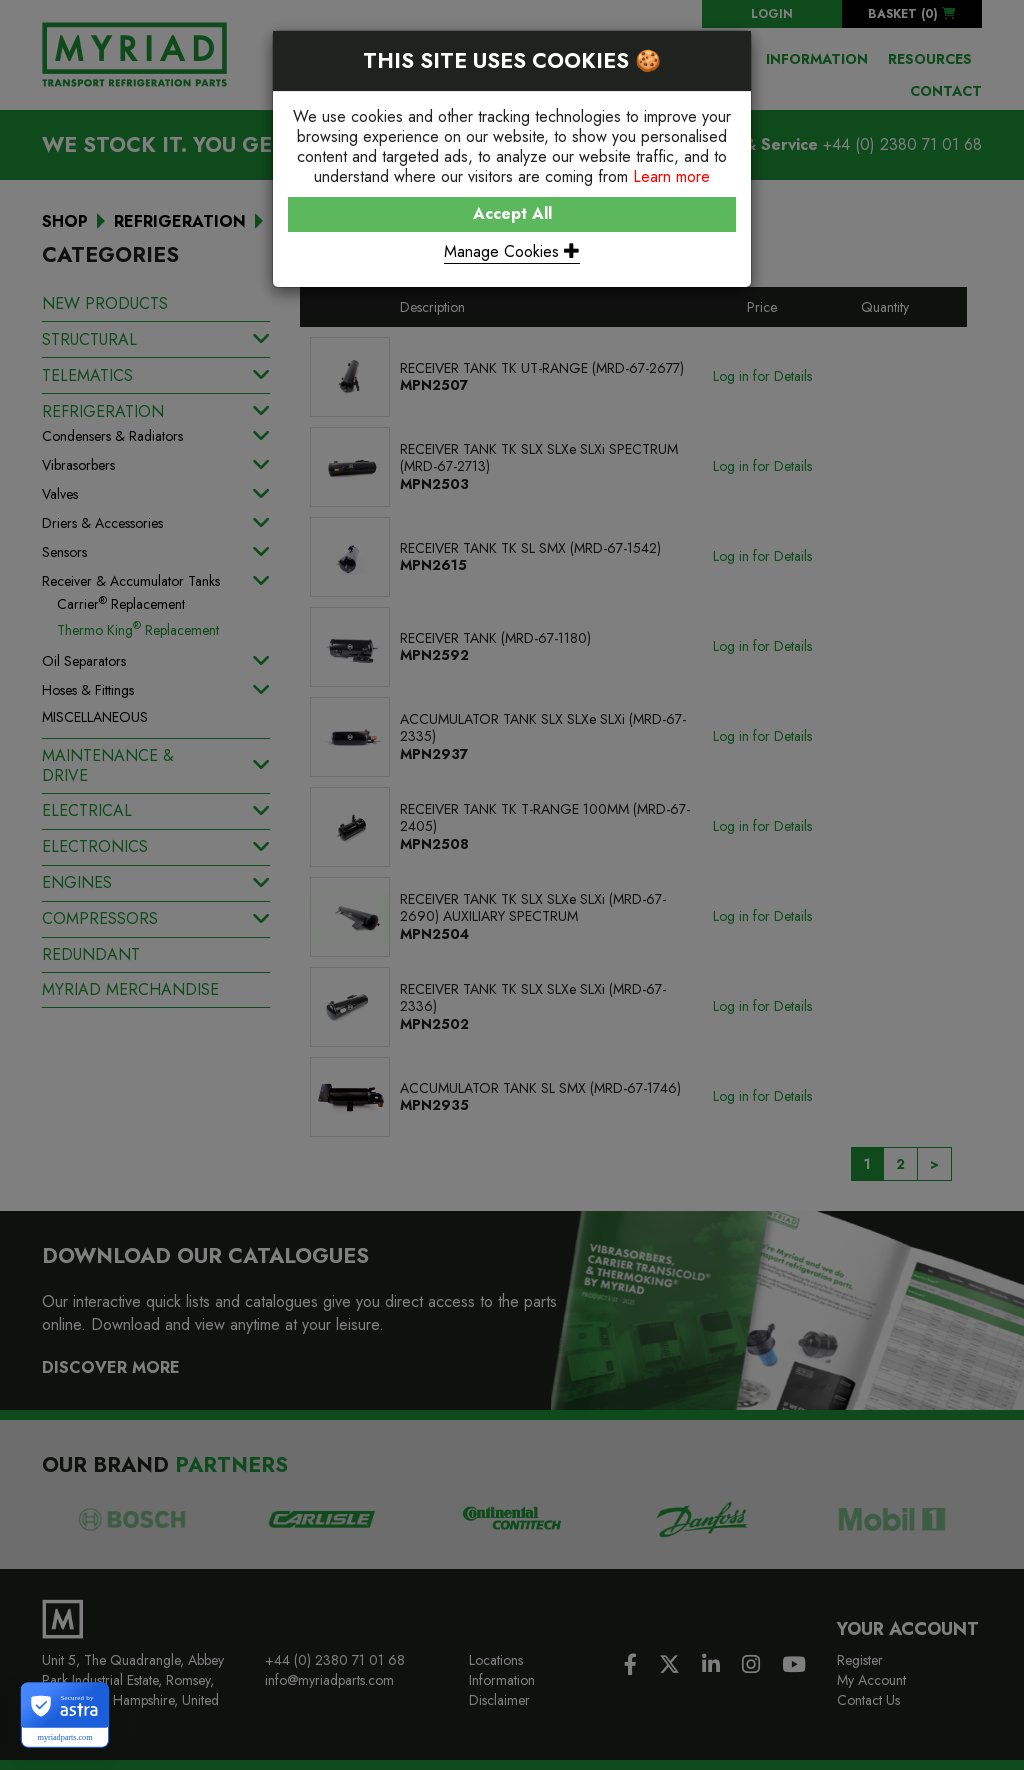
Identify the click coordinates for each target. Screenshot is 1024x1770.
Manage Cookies (512, 251)
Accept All (512, 213)
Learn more (671, 176)
